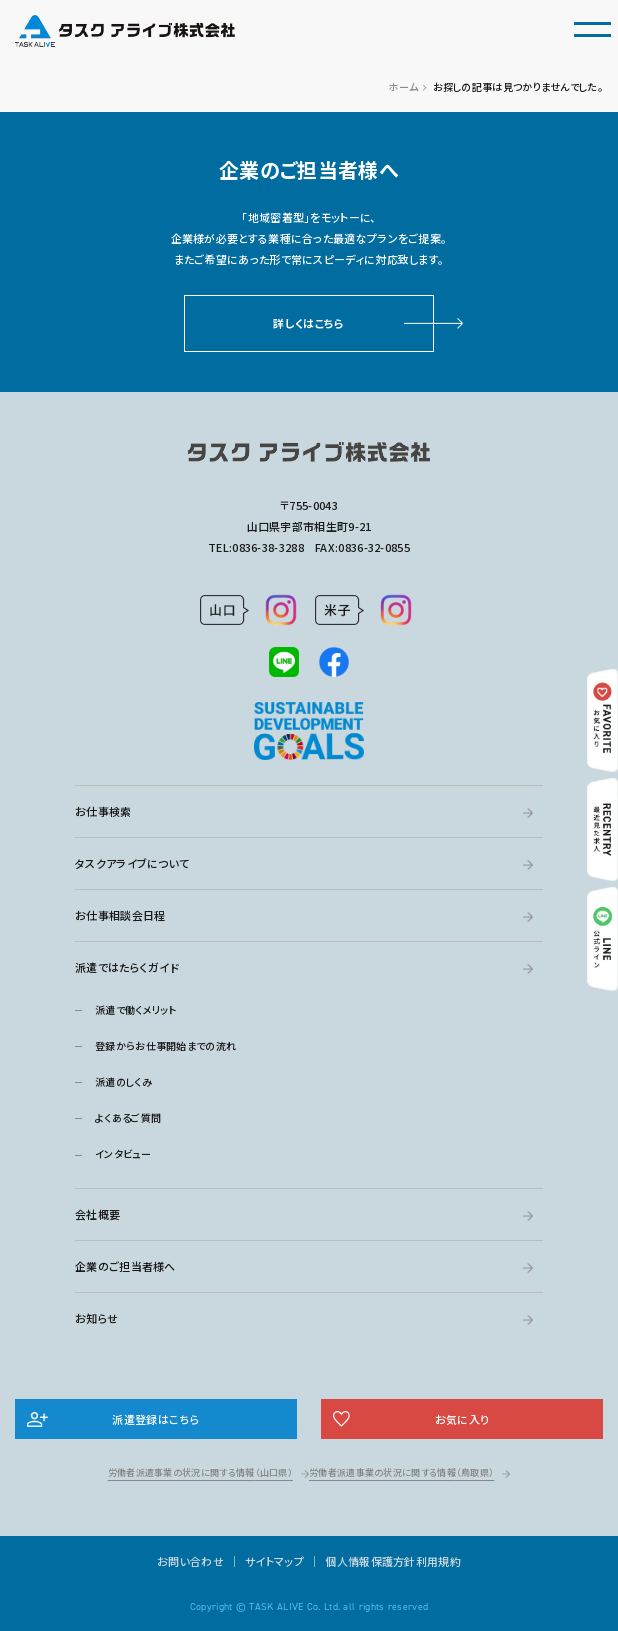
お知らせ (96, 1318)
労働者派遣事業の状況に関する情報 (200, 1472)
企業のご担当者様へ (125, 1266)
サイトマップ (274, 1561)
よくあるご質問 (128, 1117)
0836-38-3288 (268, 547)
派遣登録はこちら (155, 1419)
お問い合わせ (190, 1561)
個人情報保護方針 (370, 1561)
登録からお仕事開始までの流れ (165, 1045)
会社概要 (97, 1214)
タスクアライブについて (132, 863)
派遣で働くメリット (136, 1009)
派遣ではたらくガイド (127, 967)
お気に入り (462, 1419)
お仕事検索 (103, 811)
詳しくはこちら (308, 323)
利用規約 (438, 1561)
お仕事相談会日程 (120, 915)
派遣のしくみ (123, 1081)
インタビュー (123, 1153)
